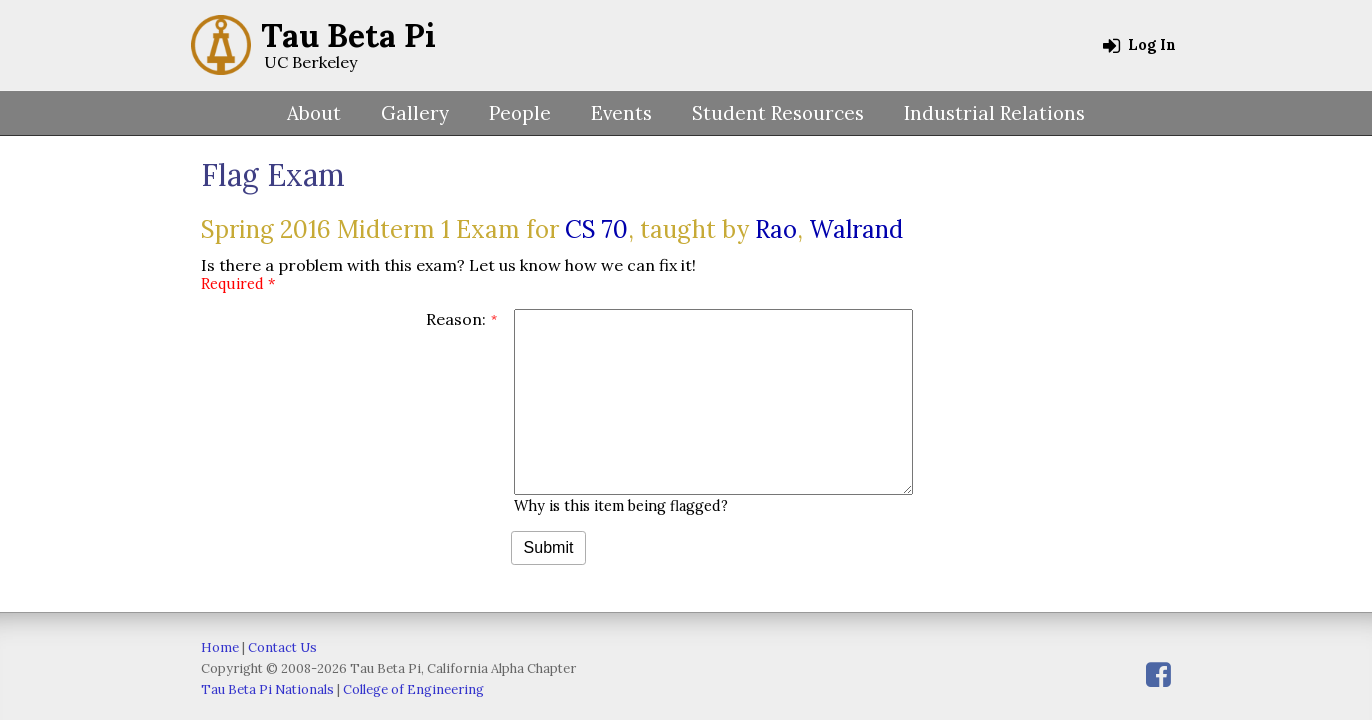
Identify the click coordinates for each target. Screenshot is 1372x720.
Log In (1139, 45)
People (520, 113)
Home (220, 647)
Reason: (456, 319)
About (314, 113)
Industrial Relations (994, 113)
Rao (776, 229)
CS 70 (596, 229)
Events (621, 113)
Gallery (415, 113)
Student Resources (778, 113)
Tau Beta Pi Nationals (267, 689)
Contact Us (282, 647)
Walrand (856, 229)
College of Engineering (413, 689)
